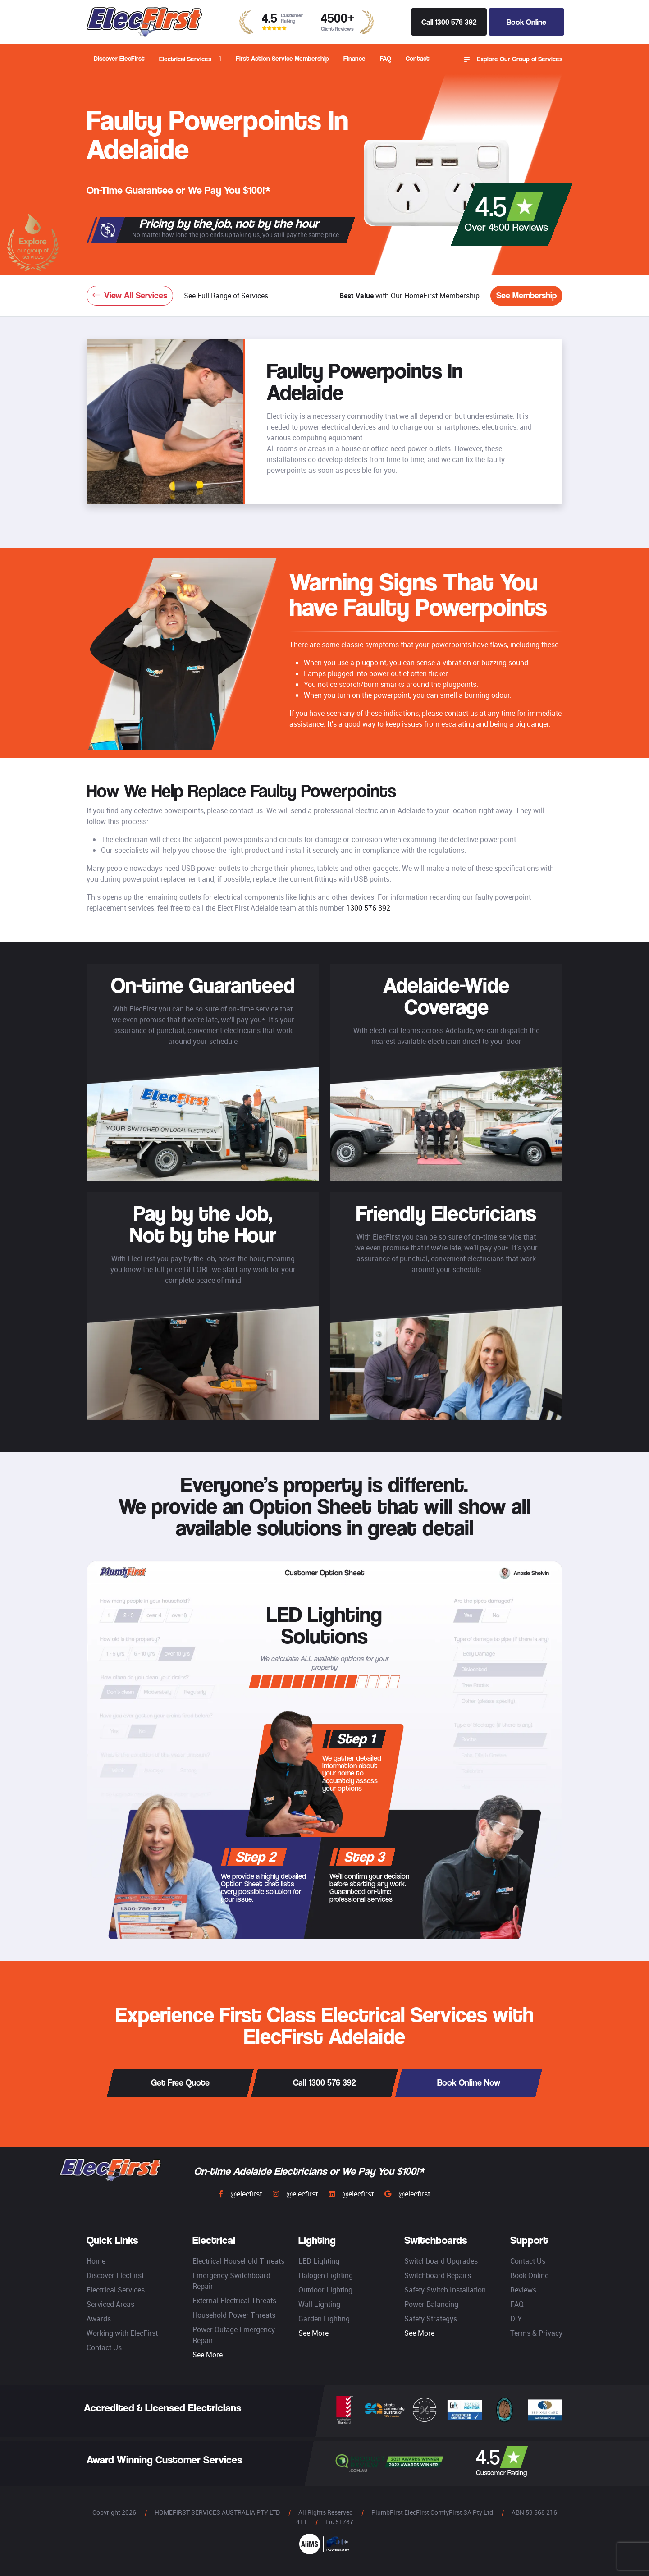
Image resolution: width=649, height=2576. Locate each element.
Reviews (523, 2290)
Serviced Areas (110, 2304)
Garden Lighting (324, 2319)
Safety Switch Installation (445, 2290)
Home (96, 2261)
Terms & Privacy (536, 2333)
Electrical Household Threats (238, 2261)
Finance (354, 58)
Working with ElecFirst (122, 2333)
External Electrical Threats (234, 2301)
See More (207, 2355)
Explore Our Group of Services (513, 59)
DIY (516, 2319)
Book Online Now (468, 2082)
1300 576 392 (368, 908)
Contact (418, 58)
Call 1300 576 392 (448, 22)
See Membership (526, 295)
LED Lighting (318, 2261)
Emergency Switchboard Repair (231, 2280)
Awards (99, 2319)
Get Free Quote (180, 2082)
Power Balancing (431, 2304)
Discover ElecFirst (119, 58)
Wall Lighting (319, 2304)
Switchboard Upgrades (441, 2261)
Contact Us (104, 2347)
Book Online (526, 22)
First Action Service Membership (282, 58)
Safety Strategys (430, 2319)
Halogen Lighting (325, 2275)
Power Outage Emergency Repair (233, 2334)
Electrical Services (185, 59)
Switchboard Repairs (437, 2275)
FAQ (385, 58)
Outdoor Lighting (325, 2290)
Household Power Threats (233, 2315)
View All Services (129, 295)
